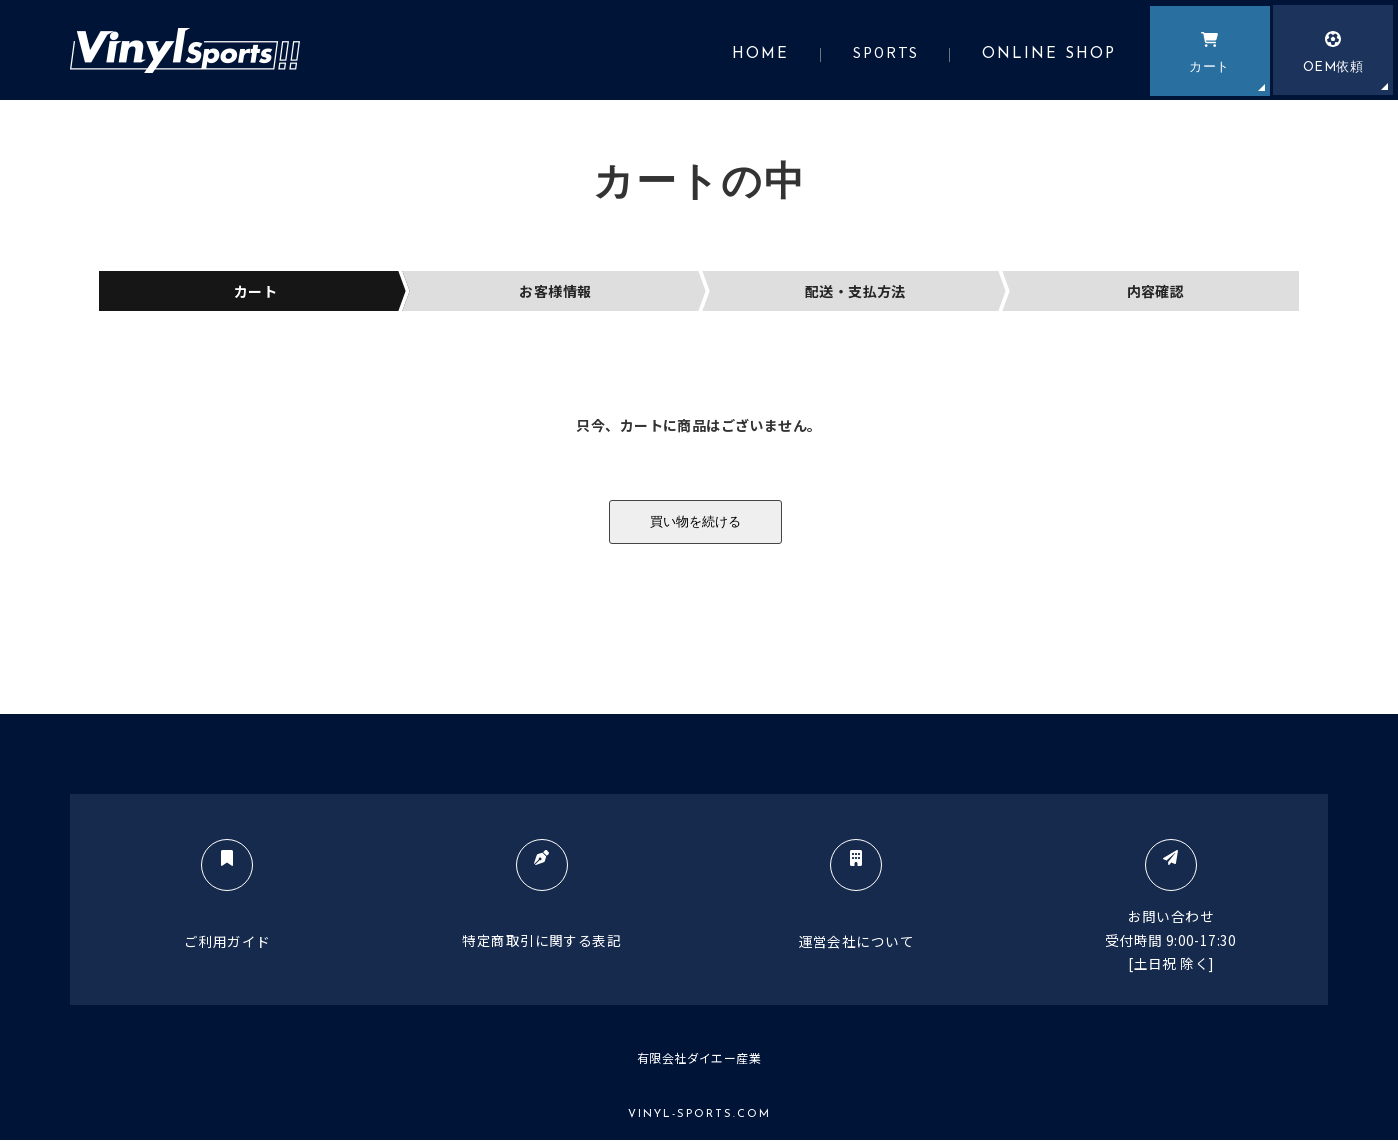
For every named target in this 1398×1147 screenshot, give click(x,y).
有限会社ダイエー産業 (699, 1063)
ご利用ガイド (216, 907)
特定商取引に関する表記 (538, 907)
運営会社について (859, 907)
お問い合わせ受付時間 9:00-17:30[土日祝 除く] (1181, 919)
